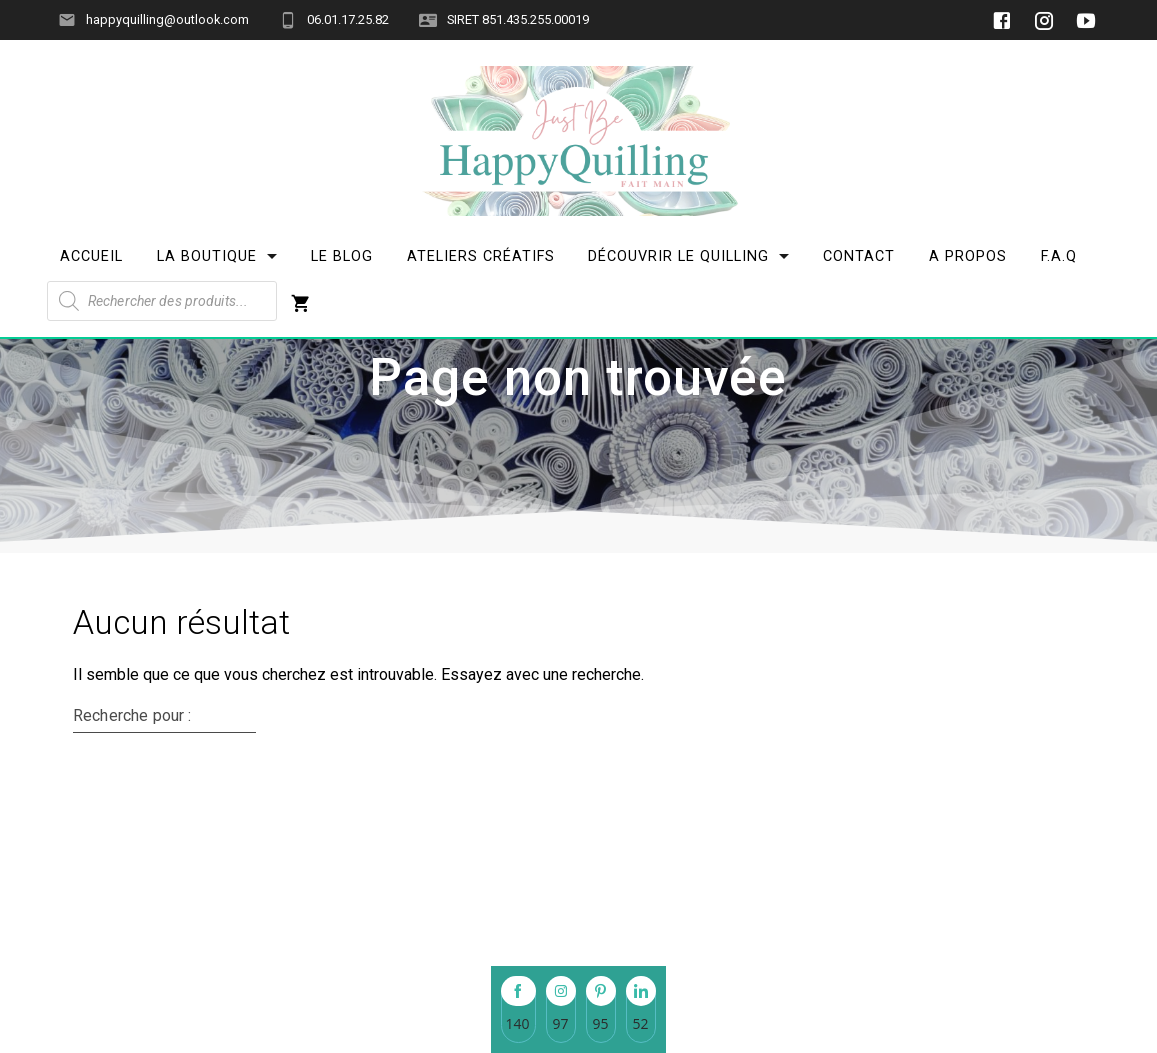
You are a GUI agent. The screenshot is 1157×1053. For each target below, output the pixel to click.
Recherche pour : (132, 841)
